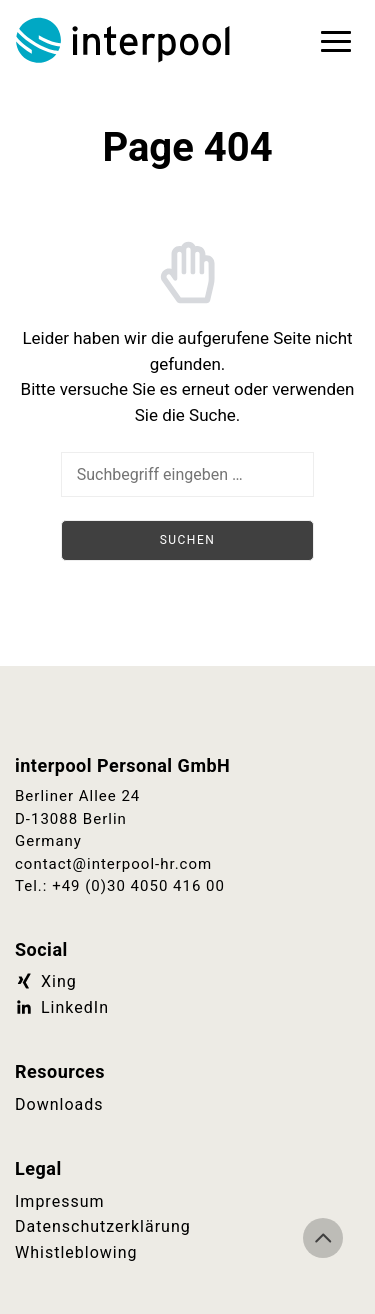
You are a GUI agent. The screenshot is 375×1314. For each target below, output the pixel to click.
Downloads (59, 1104)
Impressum (60, 1201)
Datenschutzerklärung (103, 1226)
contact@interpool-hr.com (113, 864)
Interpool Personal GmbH (125, 40)
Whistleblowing (76, 1252)
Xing (46, 981)
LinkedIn (62, 1007)
